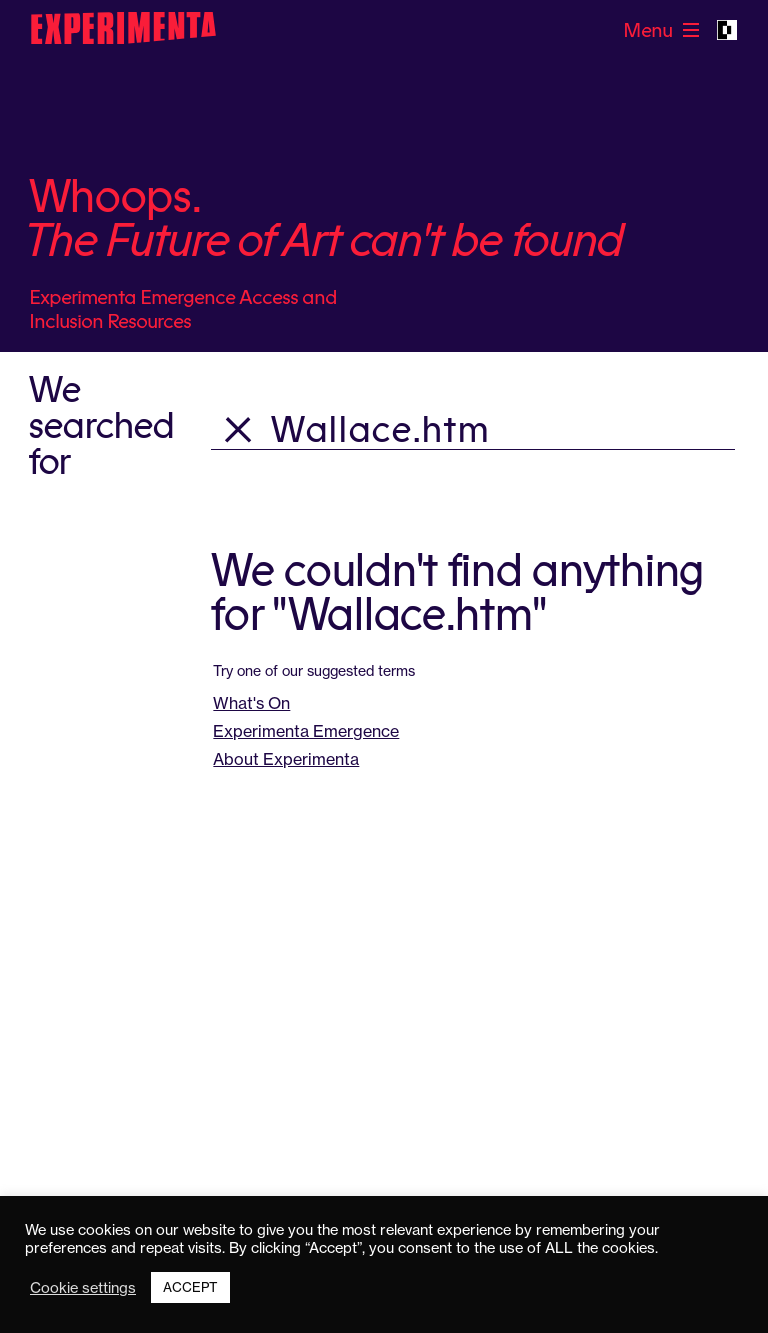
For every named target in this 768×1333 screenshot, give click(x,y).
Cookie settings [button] (83, 1288)
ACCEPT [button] (190, 1287)
